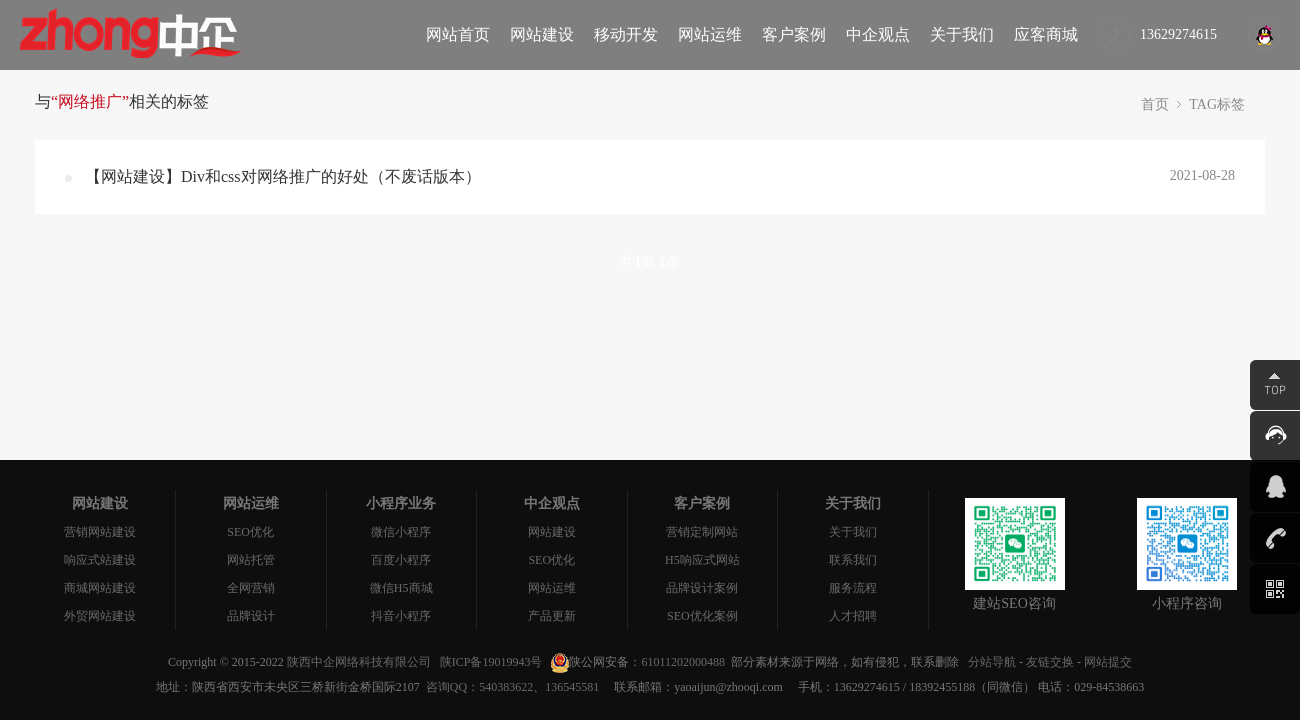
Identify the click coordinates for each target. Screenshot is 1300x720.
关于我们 (962, 34)
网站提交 (1108, 662)
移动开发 (626, 34)
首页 (1155, 104)
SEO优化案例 (702, 616)
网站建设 (542, 34)
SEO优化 (250, 532)
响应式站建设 (100, 560)
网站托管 (251, 560)
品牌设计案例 (702, 588)
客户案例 (794, 34)
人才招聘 (853, 616)
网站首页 (458, 34)
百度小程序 (401, 560)
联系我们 (853, 560)
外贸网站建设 (100, 616)
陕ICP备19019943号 (491, 662)
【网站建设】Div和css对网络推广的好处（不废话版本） (283, 176)
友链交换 (1050, 662)
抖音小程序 (401, 616)
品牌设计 (251, 616)
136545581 (572, 687)
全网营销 (251, 588)
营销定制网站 (702, 532)
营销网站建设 (100, 532)
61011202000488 (683, 662)
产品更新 (552, 616)
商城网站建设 (100, 588)
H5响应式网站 (702, 560)
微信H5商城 (401, 588)
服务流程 (853, 588)
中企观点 (878, 34)
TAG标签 (1217, 104)
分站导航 (992, 662)
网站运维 (710, 34)
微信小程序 (401, 532)
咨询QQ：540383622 (476, 687)
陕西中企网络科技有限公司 (359, 662)
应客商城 (1046, 34)
